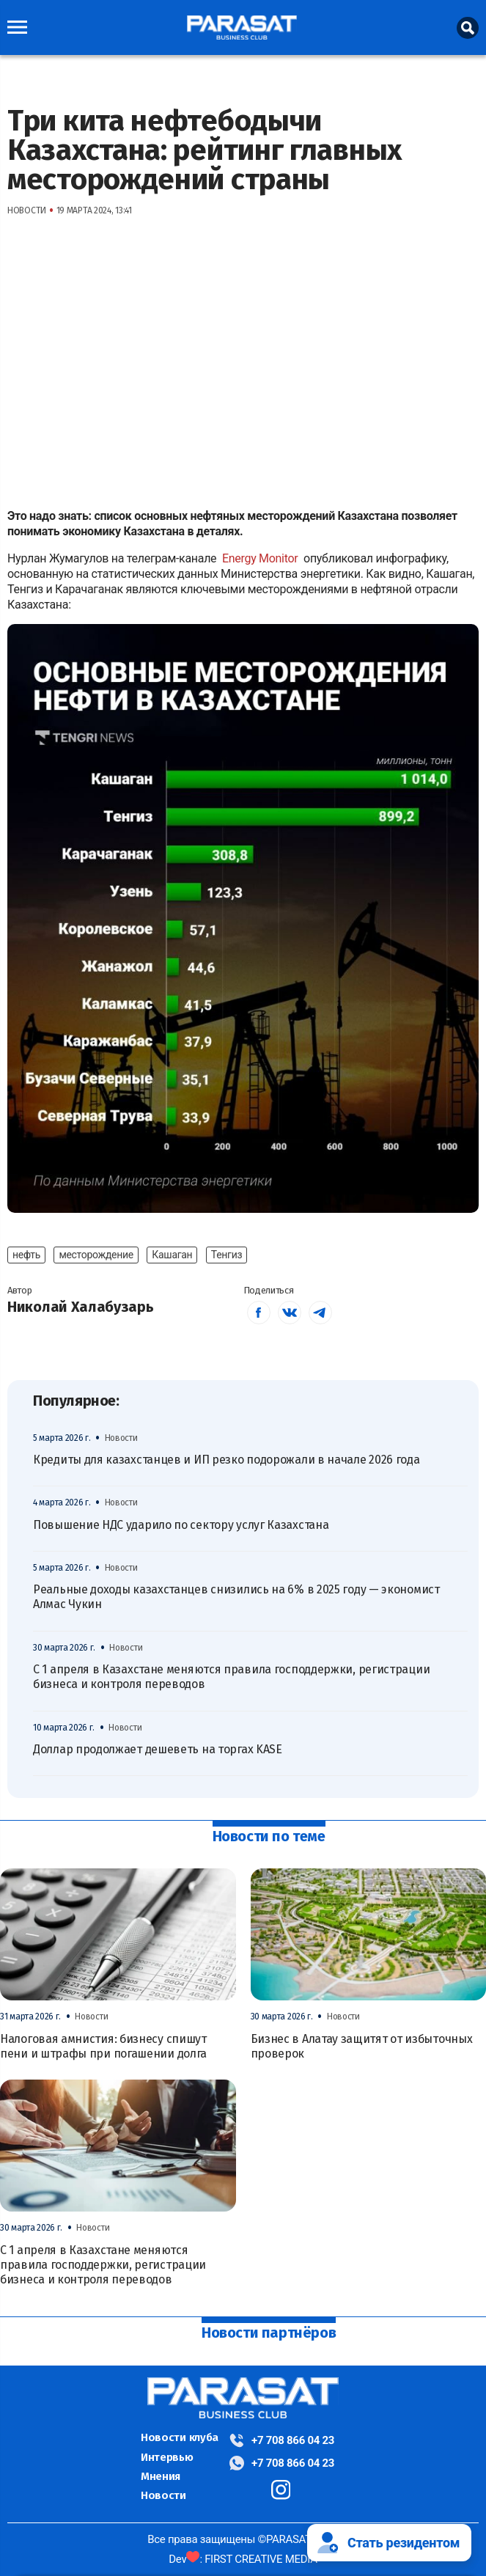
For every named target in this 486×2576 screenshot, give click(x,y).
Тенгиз (226, 1255)
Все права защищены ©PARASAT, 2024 (243, 2539)
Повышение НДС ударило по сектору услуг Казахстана (180, 1525)
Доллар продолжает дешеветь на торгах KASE (157, 1749)
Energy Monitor (261, 558)
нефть (26, 1255)
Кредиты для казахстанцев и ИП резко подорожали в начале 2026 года (226, 1460)
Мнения (160, 2476)
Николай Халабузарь (80, 1306)
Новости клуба (179, 2437)
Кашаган (172, 1255)
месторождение (96, 1255)
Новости (163, 2495)
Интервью (167, 2457)
